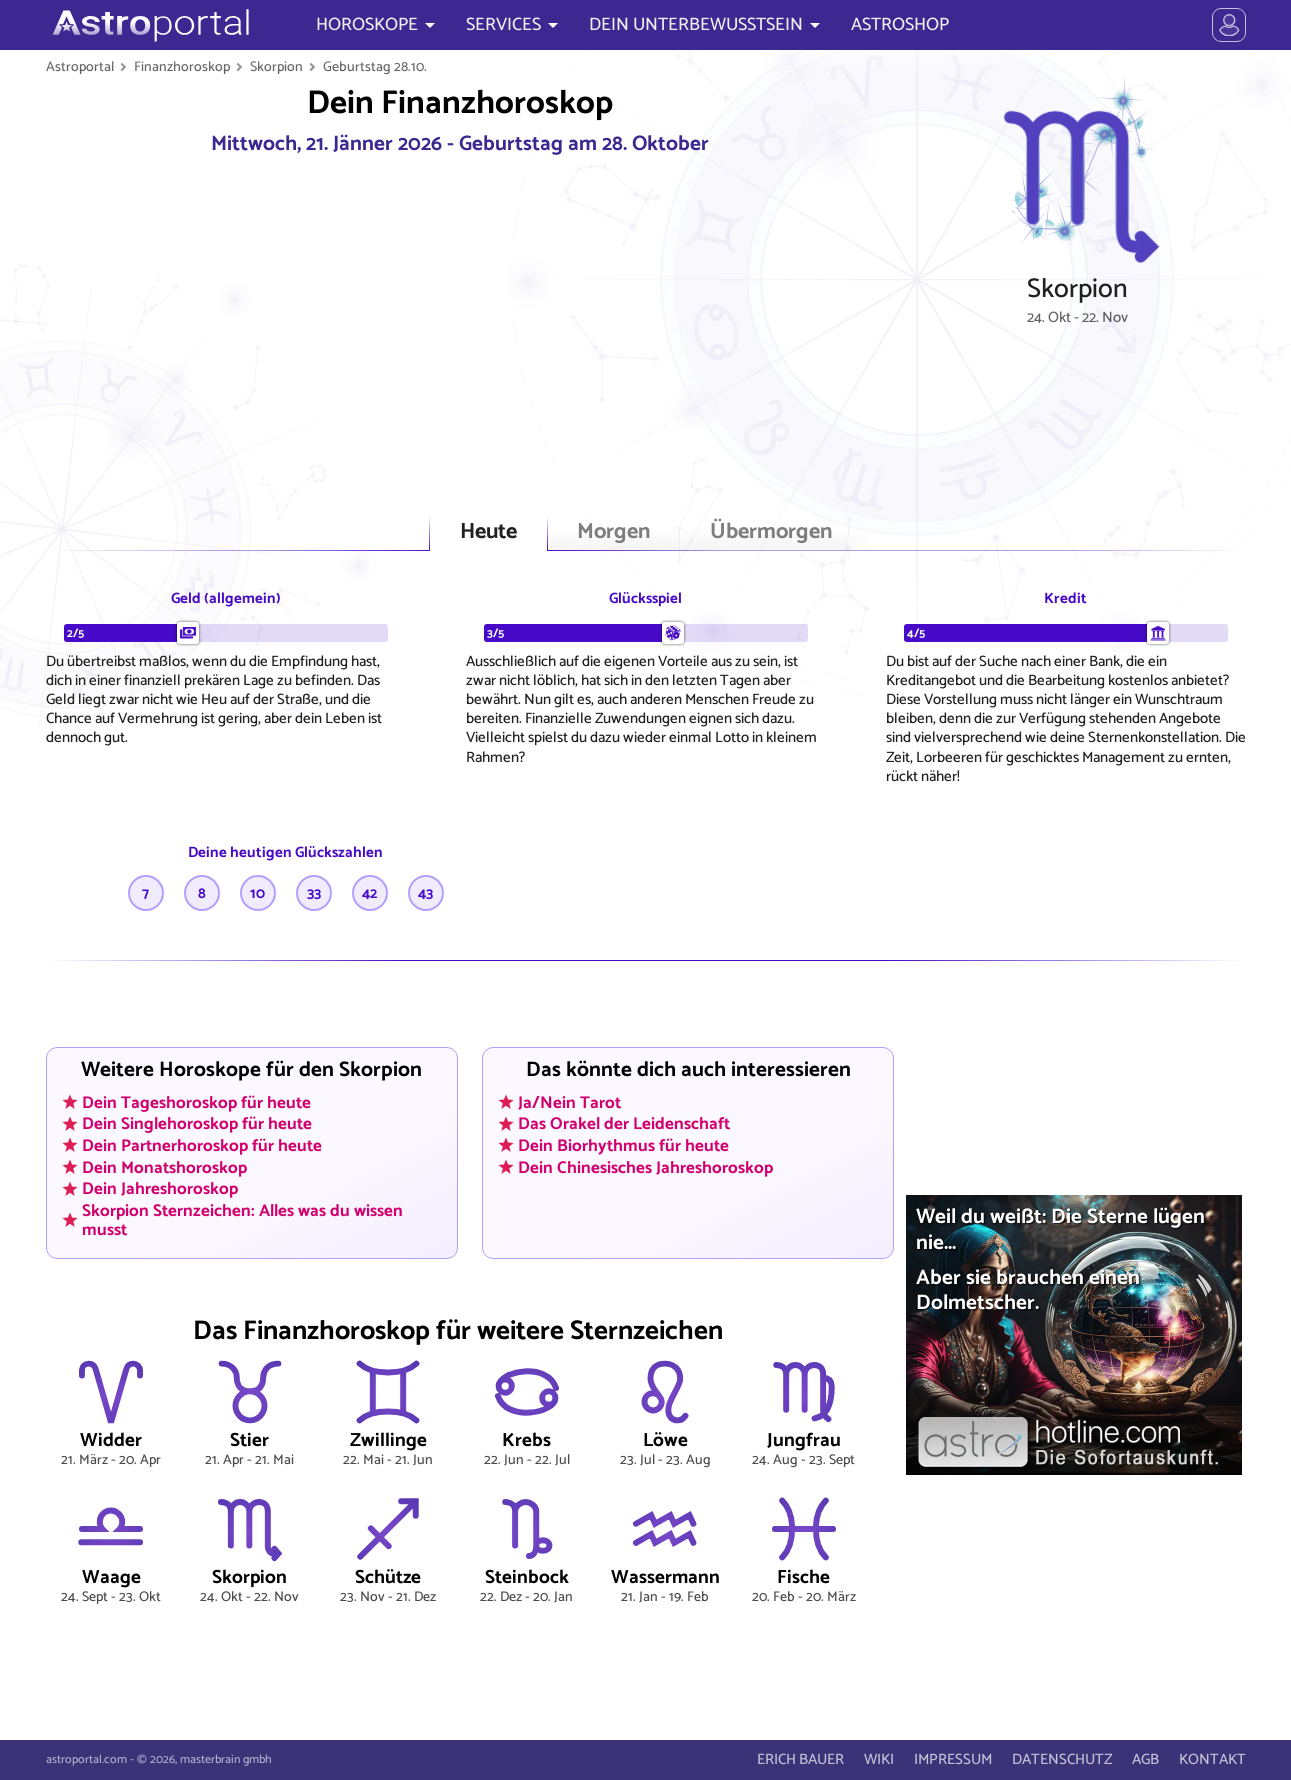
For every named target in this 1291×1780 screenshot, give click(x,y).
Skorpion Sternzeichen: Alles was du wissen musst (242, 1219)
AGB (1145, 1759)
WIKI (879, 1759)
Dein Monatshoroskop (164, 1167)
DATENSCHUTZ (1062, 1759)
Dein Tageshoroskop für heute (196, 1102)
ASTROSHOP (900, 25)
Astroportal (80, 67)
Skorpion (276, 67)
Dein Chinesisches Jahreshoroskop (645, 1167)
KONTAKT (1212, 1759)
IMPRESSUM (953, 1759)
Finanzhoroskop (182, 67)
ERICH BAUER (800, 1759)
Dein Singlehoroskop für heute (197, 1124)
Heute (488, 532)
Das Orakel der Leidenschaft (624, 1124)
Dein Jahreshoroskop (160, 1189)
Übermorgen (771, 532)
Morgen (613, 532)
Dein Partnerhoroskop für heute (202, 1145)
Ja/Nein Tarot (569, 1102)
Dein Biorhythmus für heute (623, 1145)
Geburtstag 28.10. (375, 67)
